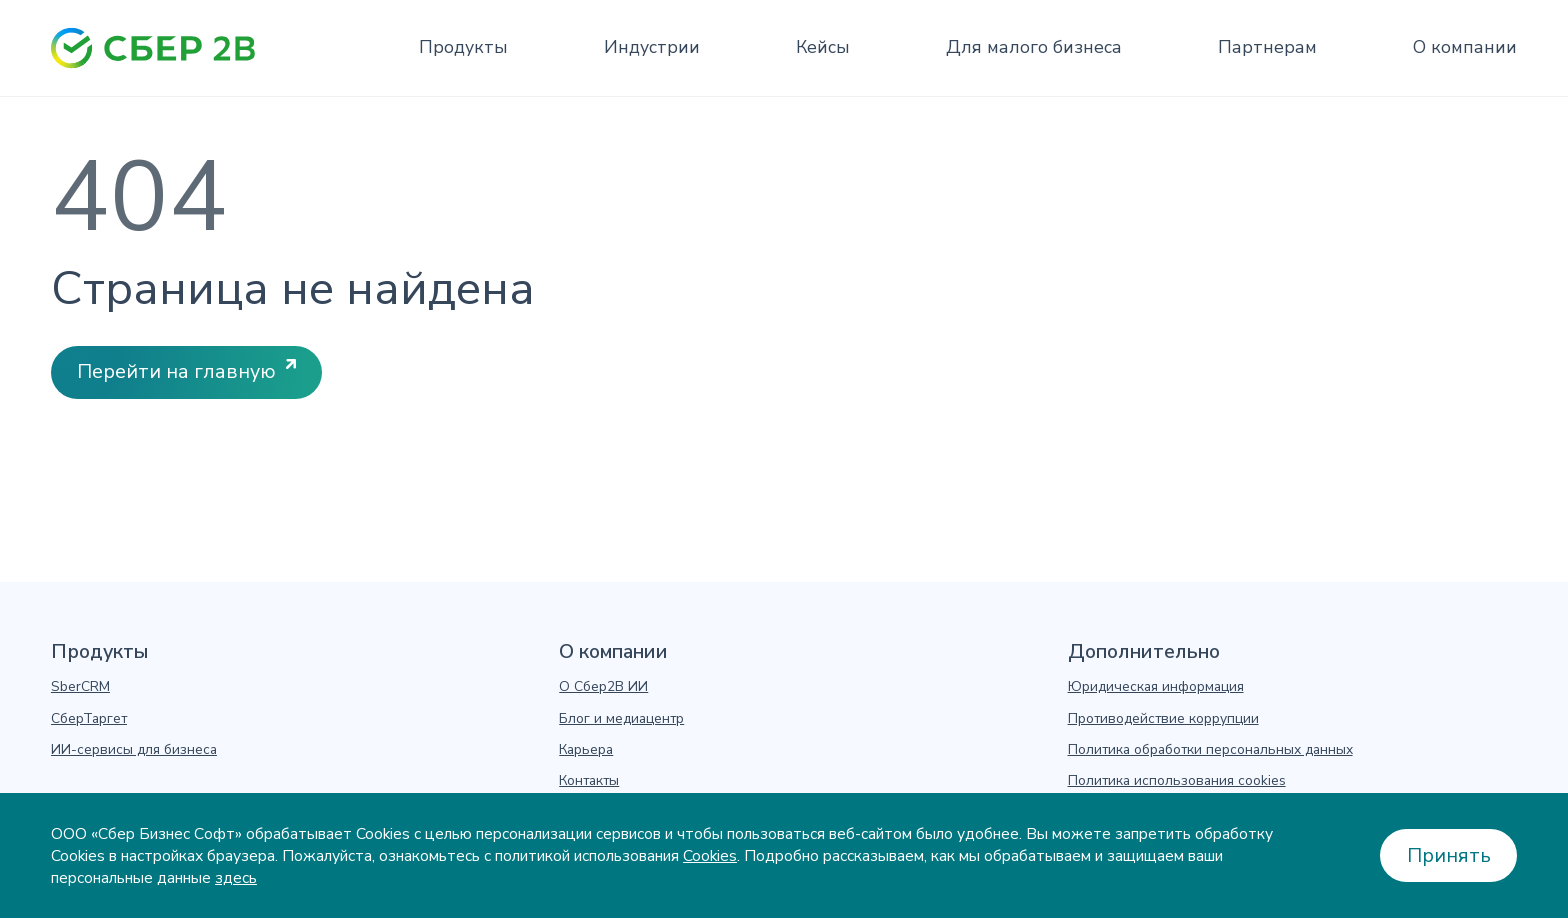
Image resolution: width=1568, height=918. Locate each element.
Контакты (589, 781)
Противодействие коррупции (1163, 719)
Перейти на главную (176, 371)
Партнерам (1267, 47)
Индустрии (652, 47)
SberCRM (80, 687)
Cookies (710, 856)
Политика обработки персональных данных (1210, 750)
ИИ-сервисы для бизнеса (134, 750)
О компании (1465, 47)
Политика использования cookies (1177, 781)
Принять (1449, 855)
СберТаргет (89, 719)
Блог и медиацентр (621, 719)
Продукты (463, 47)
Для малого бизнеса (1034, 47)
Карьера (586, 750)
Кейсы (823, 47)
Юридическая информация (1156, 687)
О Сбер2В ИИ (603, 687)
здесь (236, 878)
